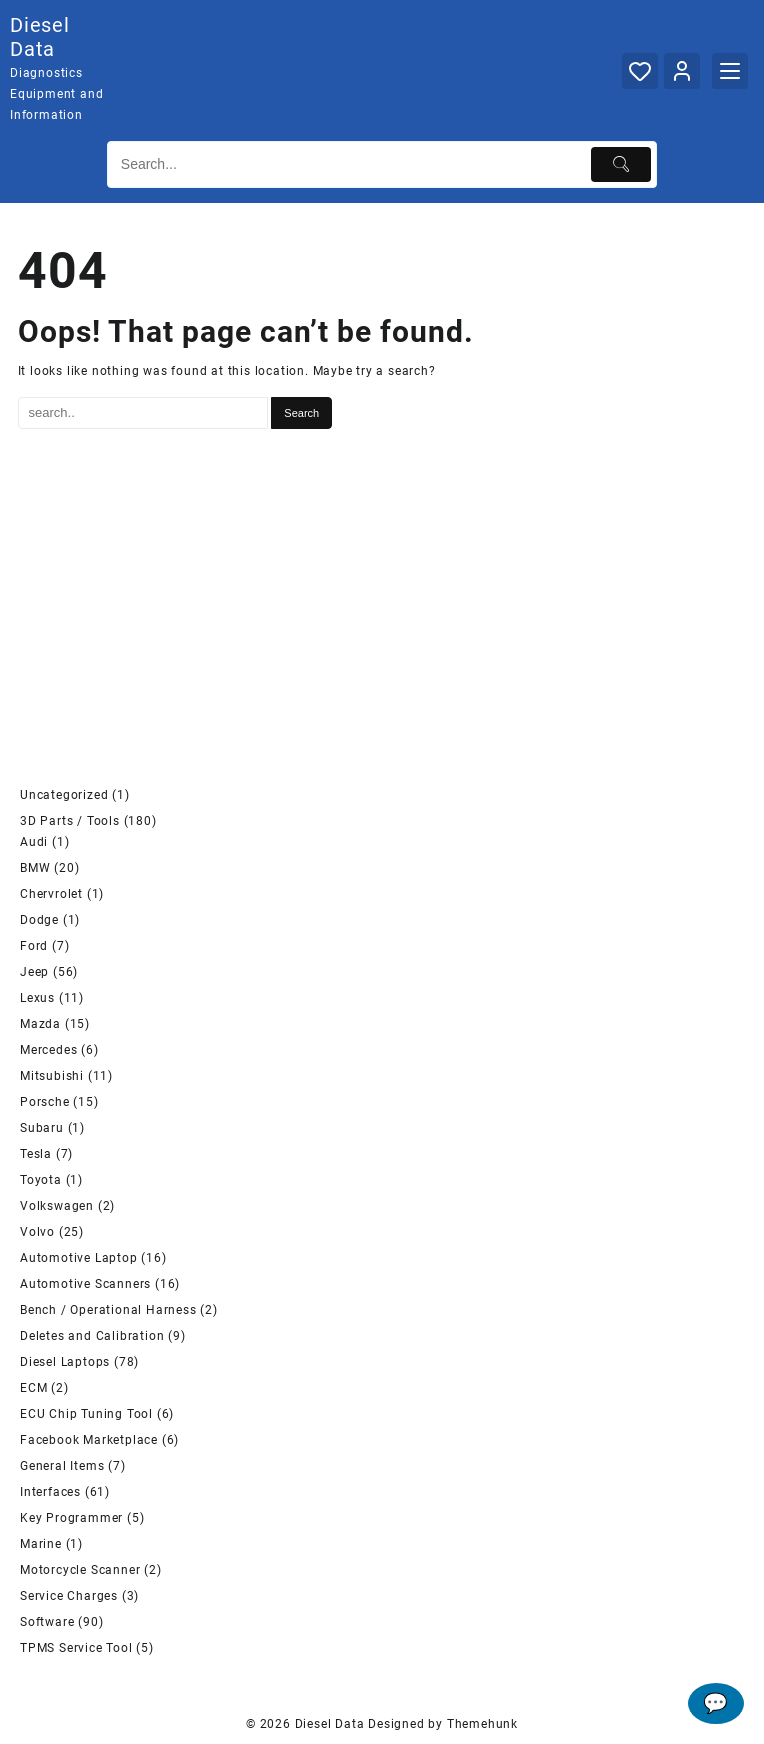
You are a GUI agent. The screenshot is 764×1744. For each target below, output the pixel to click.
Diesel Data (40, 37)
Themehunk (482, 1724)
